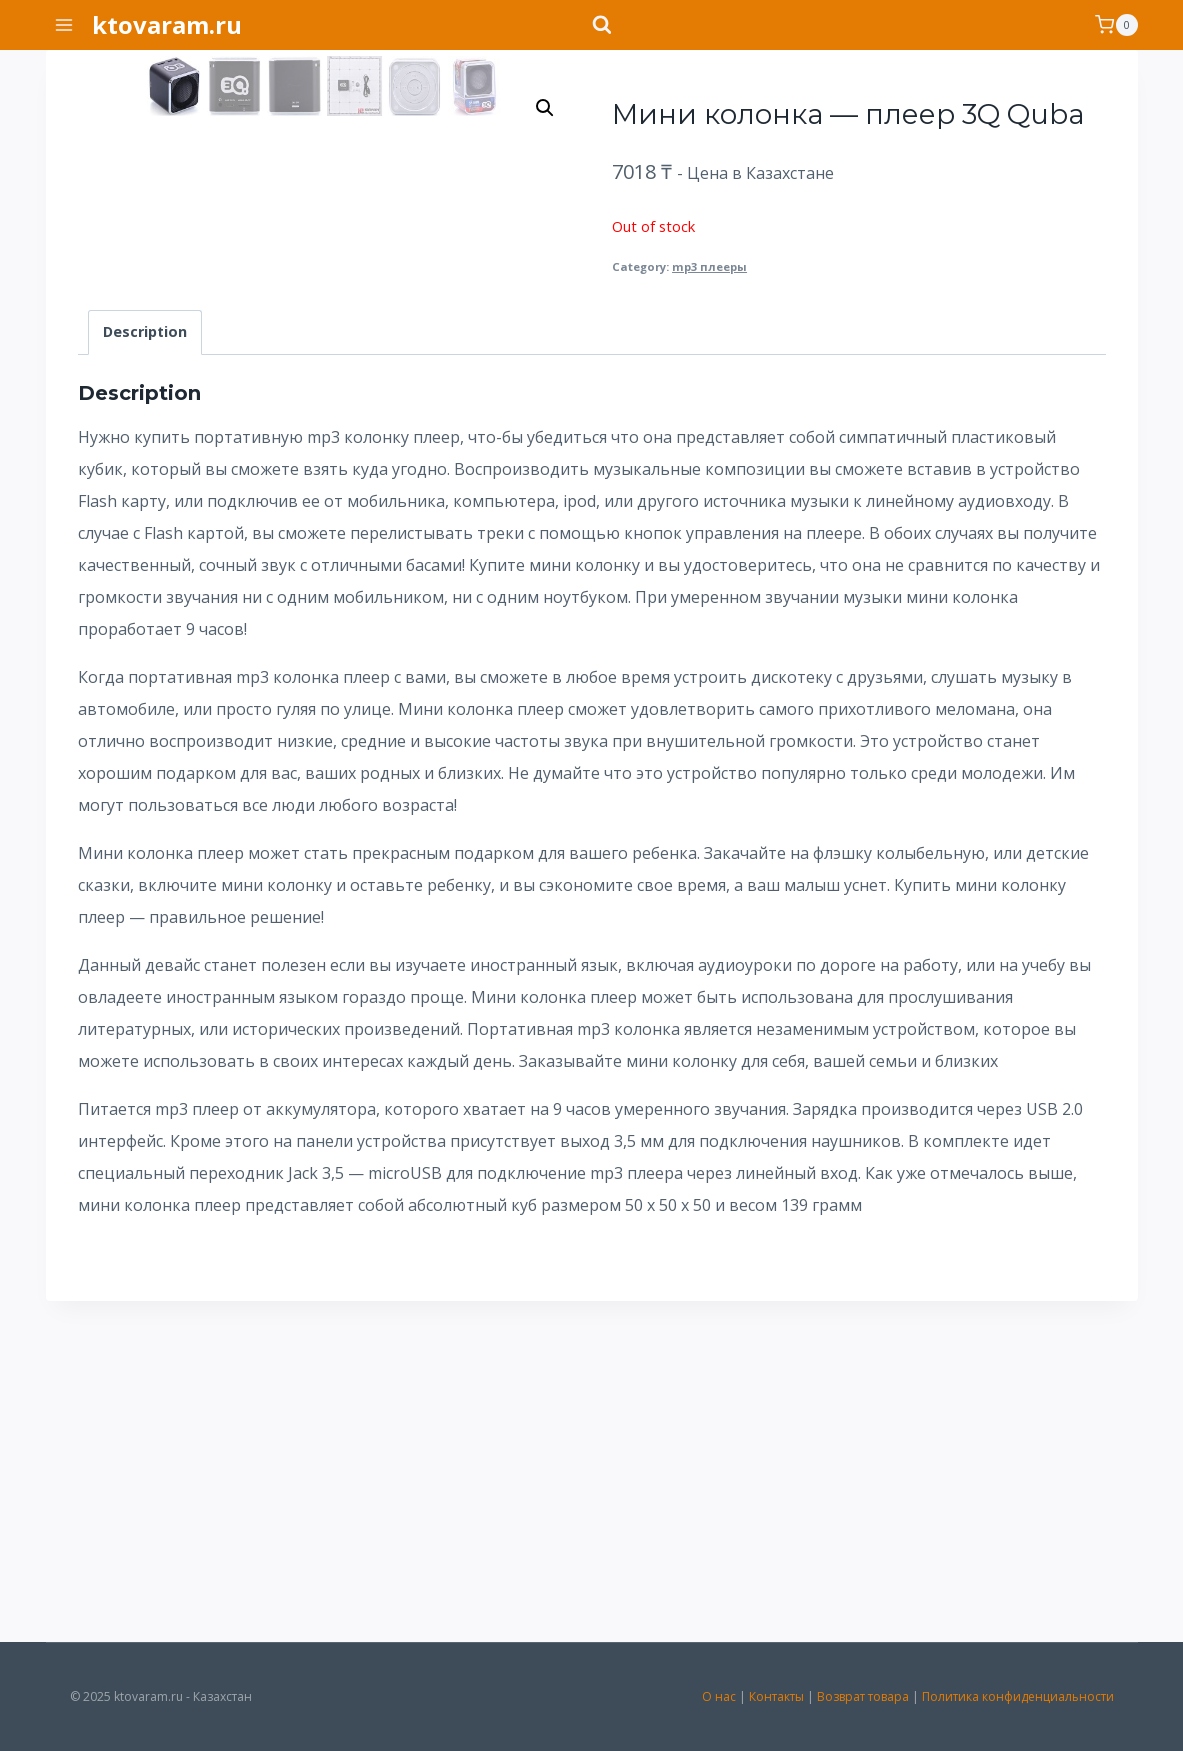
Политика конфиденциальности (1018, 1696)
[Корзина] (1116, 25)
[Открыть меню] (64, 24)
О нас (719, 1696)
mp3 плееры (709, 266)
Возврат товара (863, 1696)
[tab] (145, 672)
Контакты (776, 1696)
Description (145, 672)
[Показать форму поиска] (591, 25)
